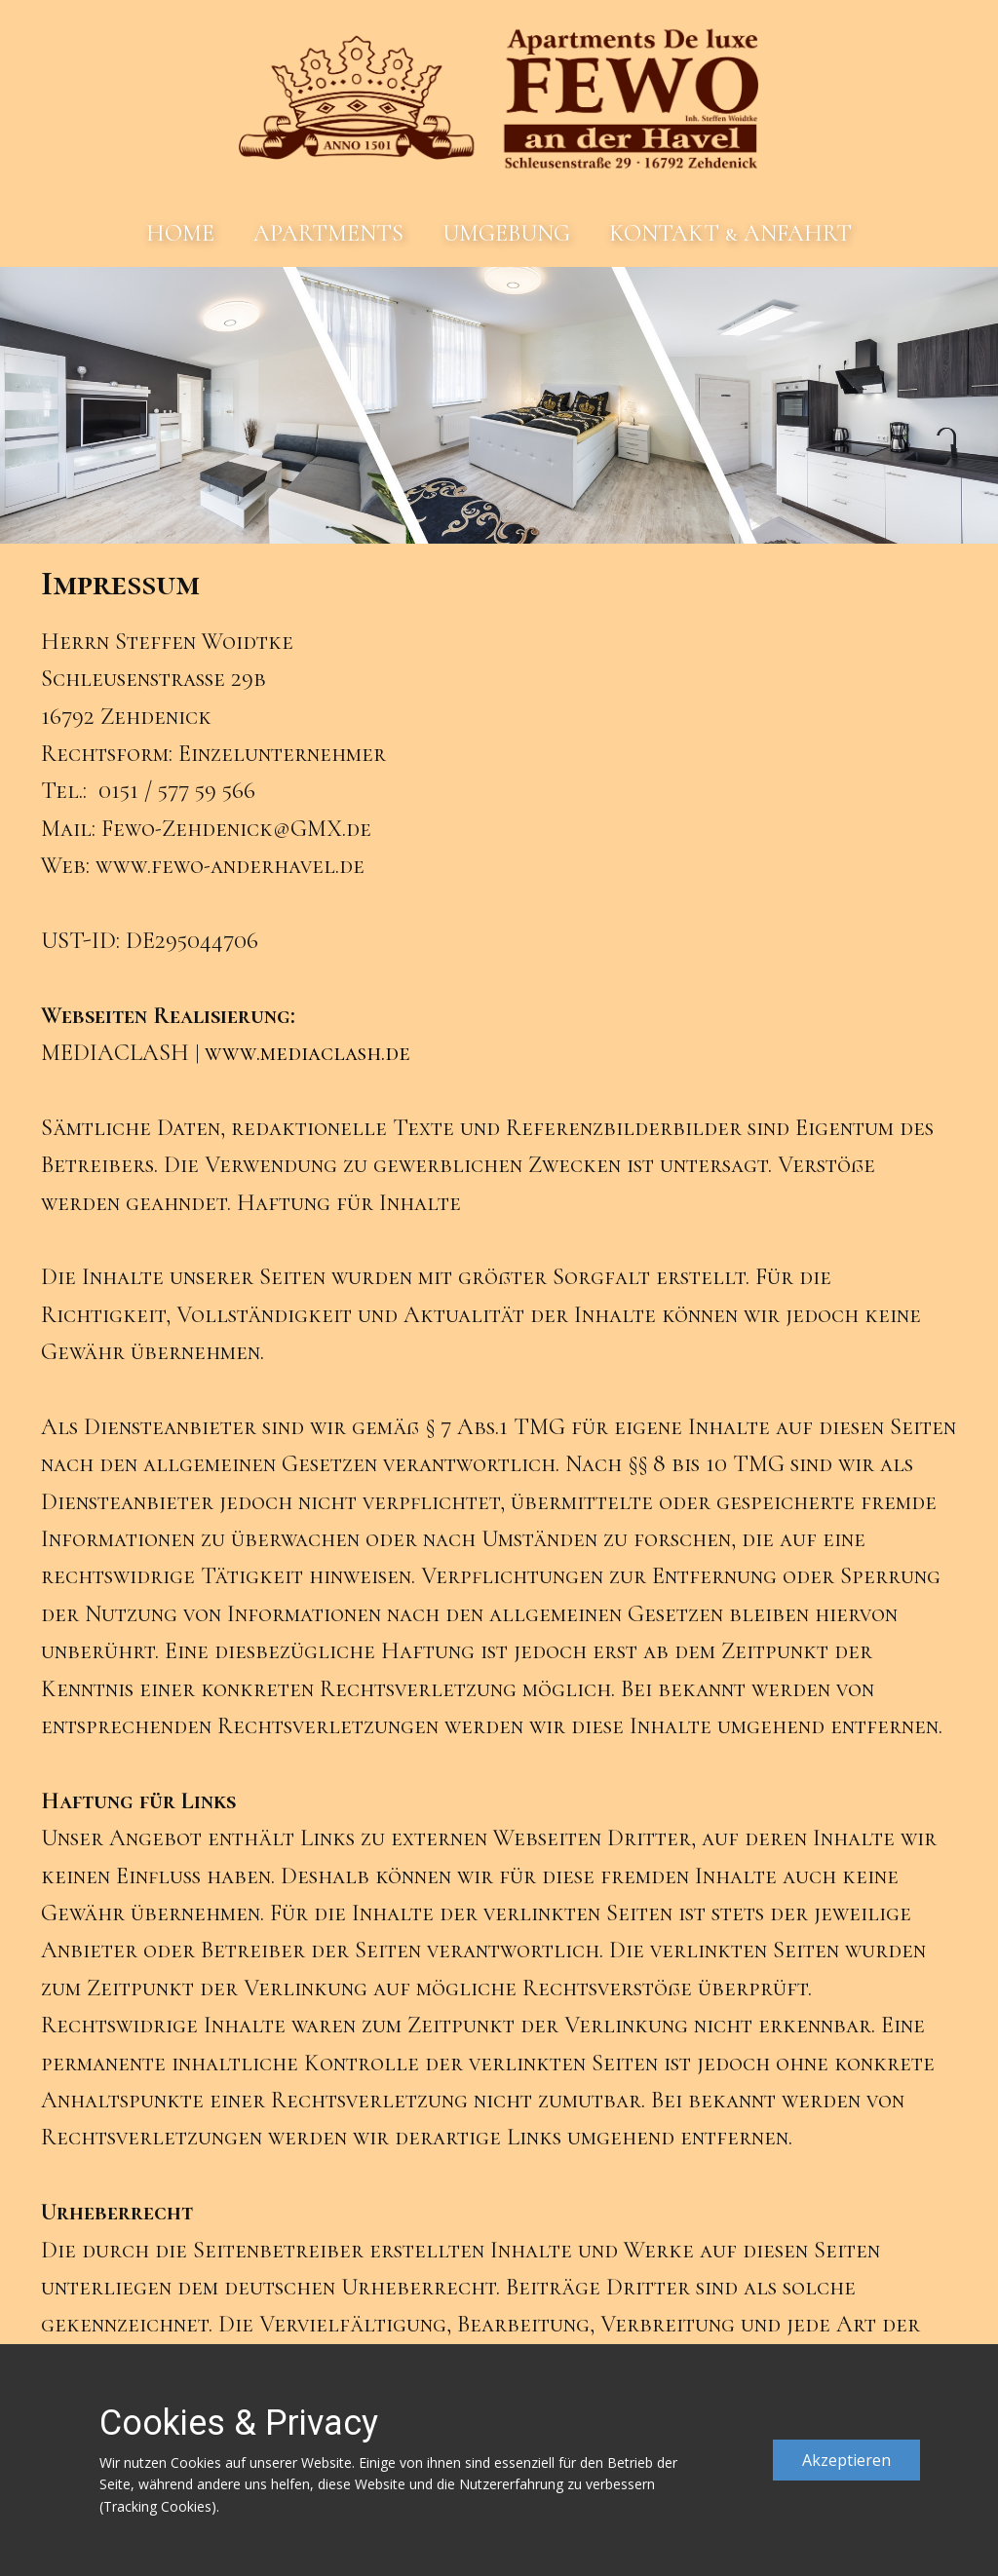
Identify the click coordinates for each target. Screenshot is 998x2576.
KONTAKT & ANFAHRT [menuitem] (730, 233)
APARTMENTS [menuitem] (328, 233)
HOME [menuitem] (180, 233)
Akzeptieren (846, 2460)
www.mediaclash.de (307, 1053)
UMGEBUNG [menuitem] (506, 233)
